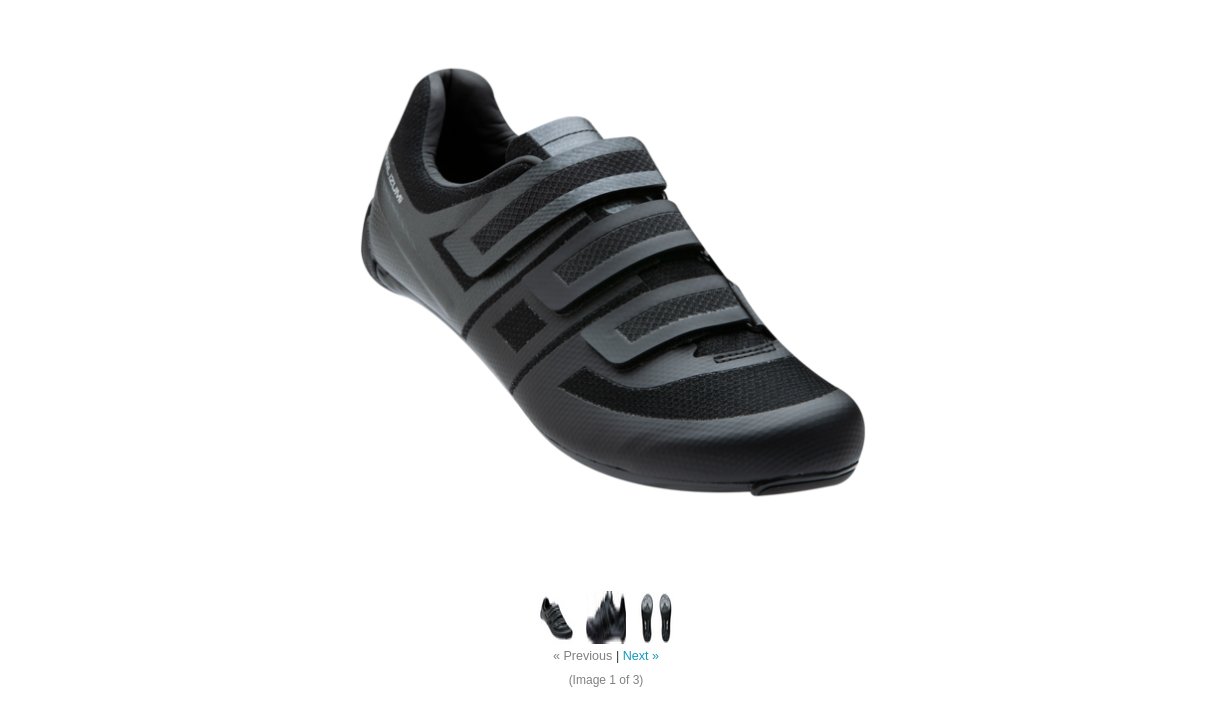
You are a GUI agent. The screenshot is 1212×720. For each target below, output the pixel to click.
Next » (641, 656)
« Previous (583, 656)
